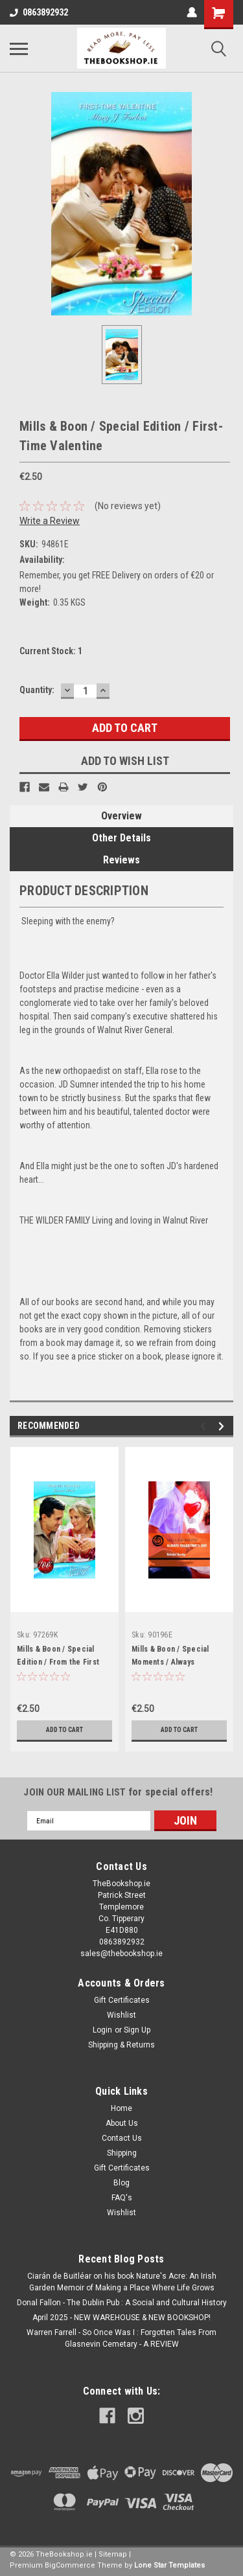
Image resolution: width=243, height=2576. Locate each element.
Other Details (121, 838)
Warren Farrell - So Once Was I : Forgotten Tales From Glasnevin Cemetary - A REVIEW (121, 2338)
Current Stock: (50, 651)
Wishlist (121, 2015)
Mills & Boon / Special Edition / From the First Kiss (58, 1662)
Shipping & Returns (121, 2044)
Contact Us (122, 2138)
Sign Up (137, 2030)
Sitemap (112, 2554)
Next (223, 1426)
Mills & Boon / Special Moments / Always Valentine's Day (170, 1662)
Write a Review (49, 521)
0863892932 (39, 12)
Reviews (121, 860)
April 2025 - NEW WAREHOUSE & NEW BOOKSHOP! (121, 2317)
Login (102, 2030)
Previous (205, 1426)
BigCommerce (70, 2565)
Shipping (122, 2153)
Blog (121, 2182)
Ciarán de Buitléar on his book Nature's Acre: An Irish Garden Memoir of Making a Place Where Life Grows (121, 2282)
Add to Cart (64, 1729)
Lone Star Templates (169, 2565)
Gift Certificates (122, 2000)
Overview (121, 816)
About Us (122, 2123)
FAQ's (121, 2197)
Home (121, 2108)
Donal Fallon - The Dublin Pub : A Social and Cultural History (122, 2302)
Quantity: (36, 690)
